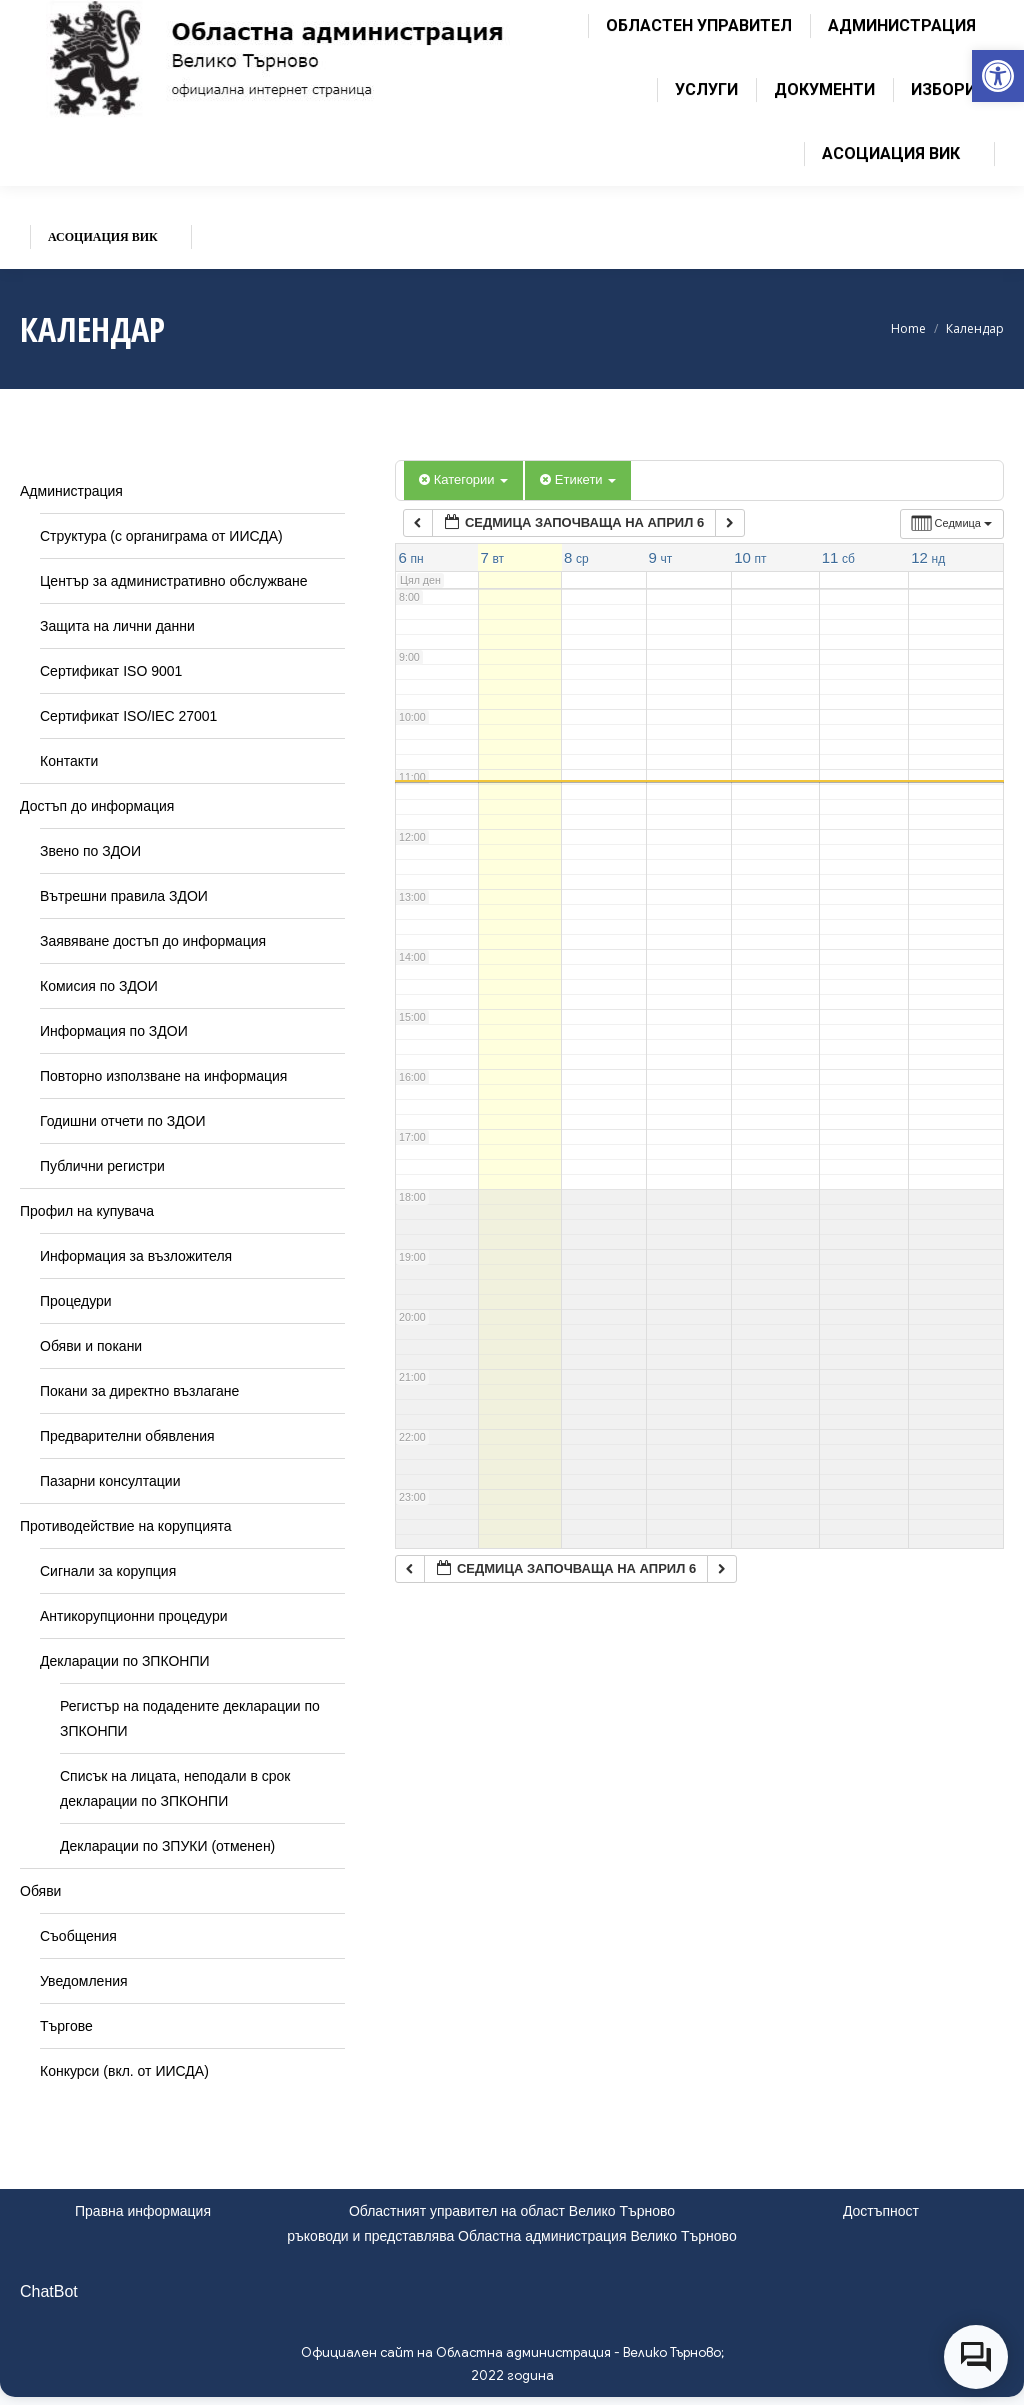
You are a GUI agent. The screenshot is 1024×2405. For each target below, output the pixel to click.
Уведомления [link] (84, 1981)
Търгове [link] (66, 2026)
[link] (998, 76)
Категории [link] (463, 479)
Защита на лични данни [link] (117, 626)
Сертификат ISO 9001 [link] (111, 671)
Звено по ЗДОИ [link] (90, 851)
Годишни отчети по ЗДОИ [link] (123, 1121)
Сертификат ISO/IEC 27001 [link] (128, 716)
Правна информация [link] (143, 2211)
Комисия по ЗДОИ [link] (99, 986)
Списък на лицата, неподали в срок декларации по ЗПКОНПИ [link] (175, 1788)
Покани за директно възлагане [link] (139, 1391)
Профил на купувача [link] (87, 1211)
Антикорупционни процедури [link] (134, 1616)
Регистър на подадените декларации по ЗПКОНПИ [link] (190, 1718)
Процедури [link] (76, 1301)
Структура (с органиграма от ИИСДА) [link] (161, 536)
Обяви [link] (40, 1891)
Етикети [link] (578, 479)
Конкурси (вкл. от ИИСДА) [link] (124, 2071)
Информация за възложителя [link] (136, 1256)
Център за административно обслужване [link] (173, 581)
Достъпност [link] (881, 2211)
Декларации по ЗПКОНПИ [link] (125, 1661)
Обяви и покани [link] (91, 1346)
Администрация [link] (71, 491)
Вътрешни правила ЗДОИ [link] (124, 896)
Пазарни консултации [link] (110, 1481)
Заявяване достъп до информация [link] (153, 941)
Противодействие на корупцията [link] (126, 1526)
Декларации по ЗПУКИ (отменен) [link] (167, 1846)
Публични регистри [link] (102, 1166)
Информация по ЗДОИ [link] (114, 1031)
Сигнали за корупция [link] (108, 1571)
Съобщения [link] (78, 1936)
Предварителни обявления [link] (127, 1436)
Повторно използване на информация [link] (163, 1076)
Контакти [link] (69, 761)
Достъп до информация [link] (97, 806)
